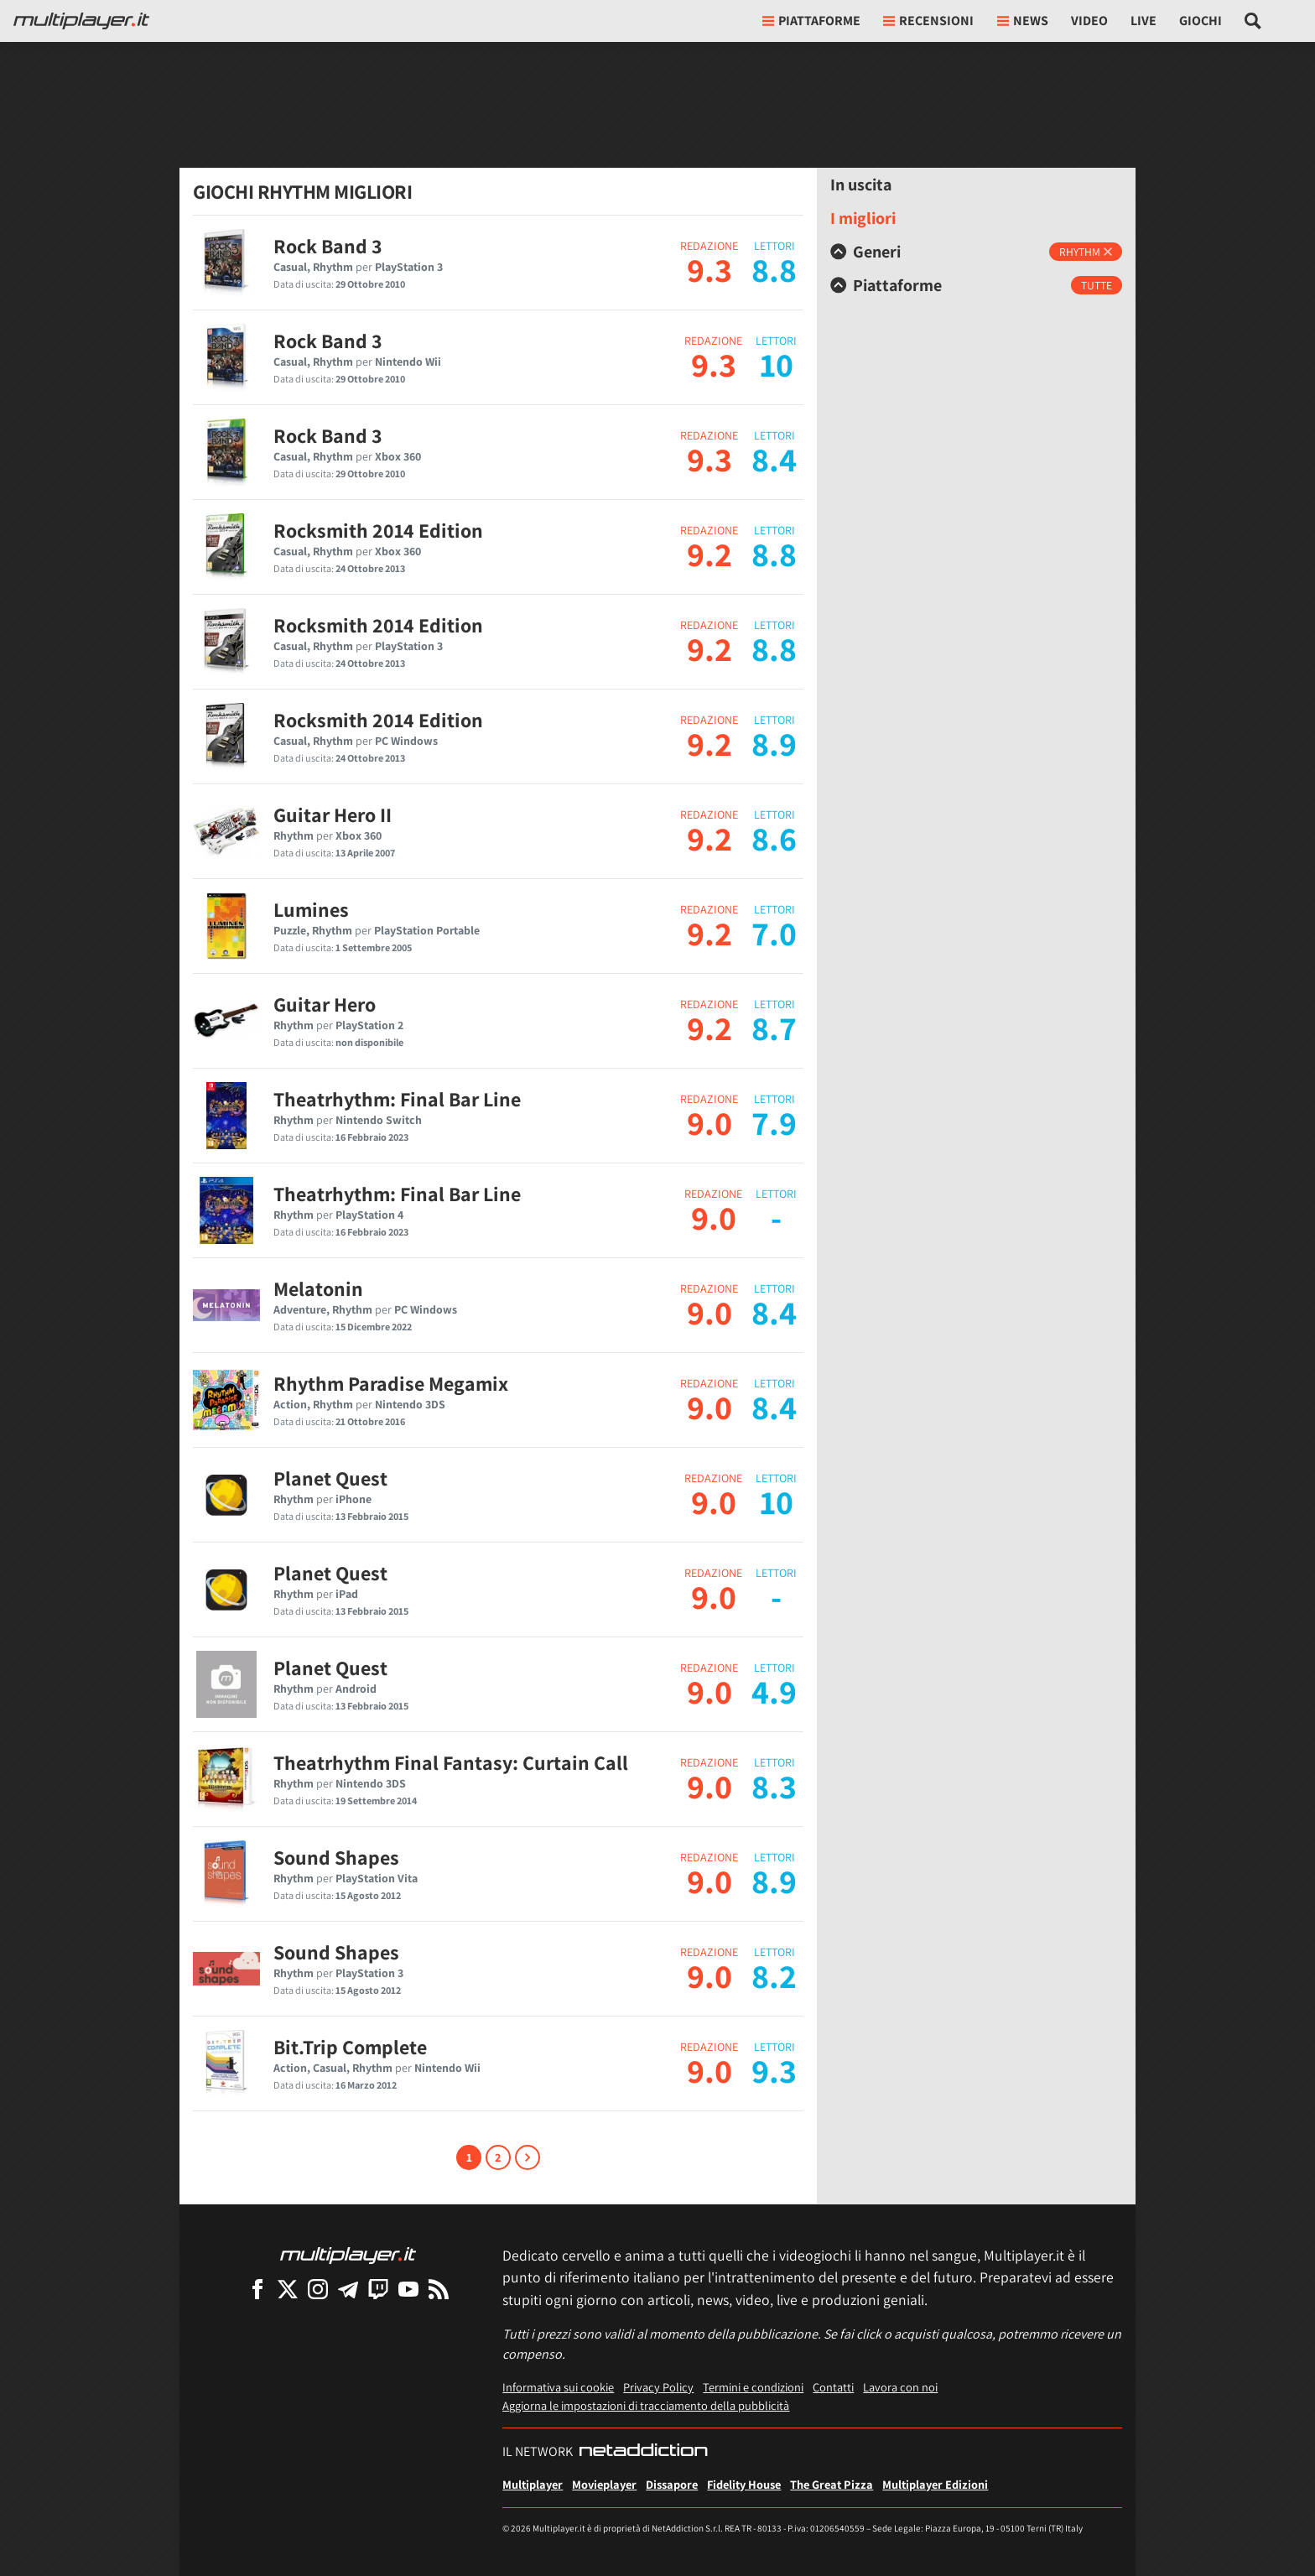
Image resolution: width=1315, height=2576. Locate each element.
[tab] (976, 251)
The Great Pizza (831, 2484)
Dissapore (672, 2484)
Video (1089, 20)
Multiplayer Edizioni (935, 2484)
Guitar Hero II (332, 814)
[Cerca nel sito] (1253, 21)
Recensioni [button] (928, 20)
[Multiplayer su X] (288, 2288)
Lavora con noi (900, 2387)
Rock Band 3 (327, 245)
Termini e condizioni (753, 2387)
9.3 (709, 269)
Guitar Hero (324, 1004)
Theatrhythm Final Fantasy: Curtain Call (450, 1762)
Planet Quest (330, 1478)
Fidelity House (744, 2484)
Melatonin (318, 1288)
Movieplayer (604, 2484)
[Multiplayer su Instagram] (318, 2288)
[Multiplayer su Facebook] (257, 2288)
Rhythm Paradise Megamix (390, 1383)
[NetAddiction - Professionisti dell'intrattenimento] (643, 2452)
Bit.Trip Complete (350, 2046)
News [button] (1022, 20)
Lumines (311, 909)
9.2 (709, 553)
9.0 (709, 1122)
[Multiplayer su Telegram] (348, 2288)
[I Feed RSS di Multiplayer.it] (439, 2288)
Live (1143, 20)
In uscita (860, 184)
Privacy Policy (658, 2387)
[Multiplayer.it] (81, 21)
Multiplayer (532, 2484)
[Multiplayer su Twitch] (378, 2288)
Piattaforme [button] (811, 20)
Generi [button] (865, 252)
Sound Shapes (336, 1857)
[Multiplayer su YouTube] (408, 2288)
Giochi (1200, 20)
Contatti (833, 2387)
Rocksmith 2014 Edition (378, 530)
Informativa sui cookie (558, 2387)
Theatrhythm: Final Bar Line (397, 1098)
